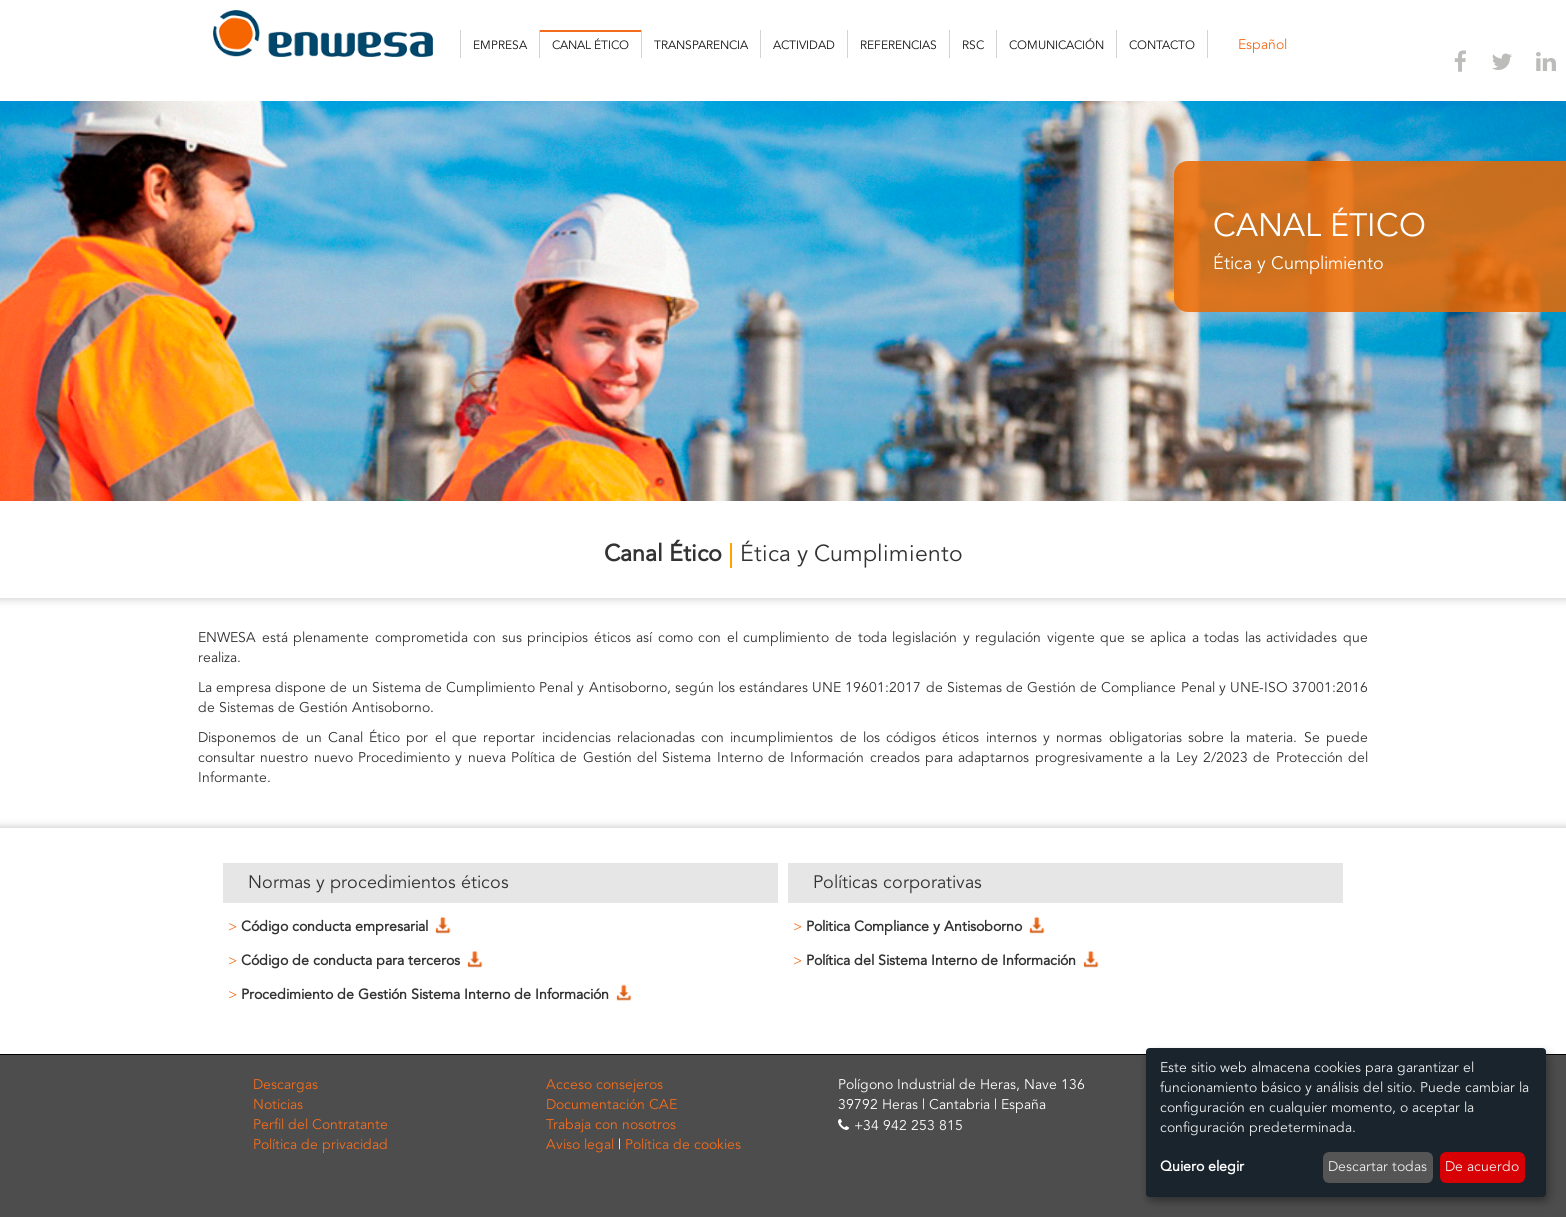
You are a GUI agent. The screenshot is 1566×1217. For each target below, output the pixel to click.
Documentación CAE (611, 1104)
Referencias (898, 45)
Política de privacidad (320, 1144)
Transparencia (701, 45)
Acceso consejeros (604, 1084)
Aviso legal (580, 1144)
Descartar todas (1377, 1166)
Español (1262, 44)
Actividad (804, 45)
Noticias (278, 1104)
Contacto (1162, 45)
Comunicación (1056, 45)
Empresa (500, 45)
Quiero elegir (1202, 1166)
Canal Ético (590, 45)
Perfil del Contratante (320, 1124)
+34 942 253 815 (908, 1125)
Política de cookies (683, 1144)
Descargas (285, 1084)
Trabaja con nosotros (611, 1124)
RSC (973, 45)
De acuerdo (1482, 1166)
